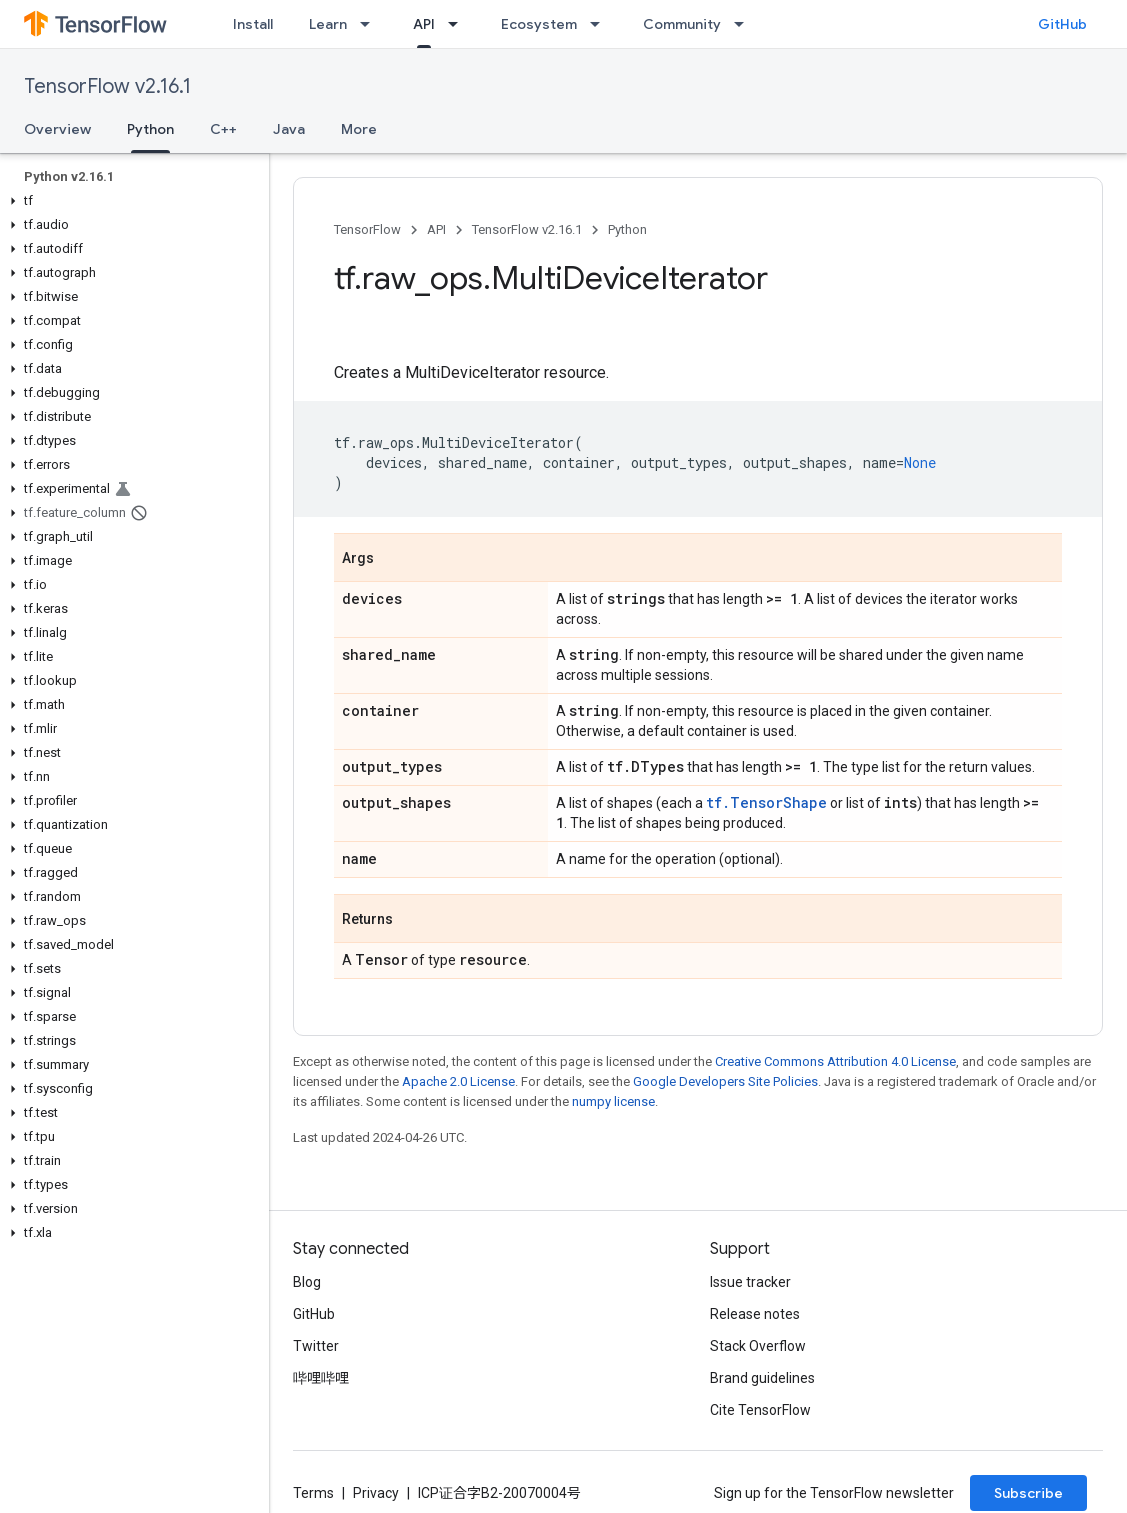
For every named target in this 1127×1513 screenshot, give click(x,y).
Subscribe (1028, 1493)
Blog (307, 1282)
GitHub (1062, 24)
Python (627, 229)
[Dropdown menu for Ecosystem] (601, 24)
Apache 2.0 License (458, 1081)
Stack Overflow (758, 1346)
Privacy (376, 1493)
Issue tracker (750, 1282)
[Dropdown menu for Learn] (371, 24)
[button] (130, 201)
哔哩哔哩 (321, 1378)
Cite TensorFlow (760, 1410)
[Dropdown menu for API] (459, 24)
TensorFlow (367, 229)
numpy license (613, 1101)
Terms (313, 1493)
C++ (223, 129)
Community (682, 24)
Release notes (755, 1314)
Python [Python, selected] (150, 129)
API (436, 229)
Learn (328, 24)
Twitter (316, 1346)
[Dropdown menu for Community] (745, 24)
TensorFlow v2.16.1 (107, 86)
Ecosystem (539, 24)
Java (289, 129)
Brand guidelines (762, 1378)
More (359, 129)
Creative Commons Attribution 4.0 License (835, 1061)
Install (253, 24)
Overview (57, 129)
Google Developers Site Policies (725, 1081)
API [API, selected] (424, 24)
